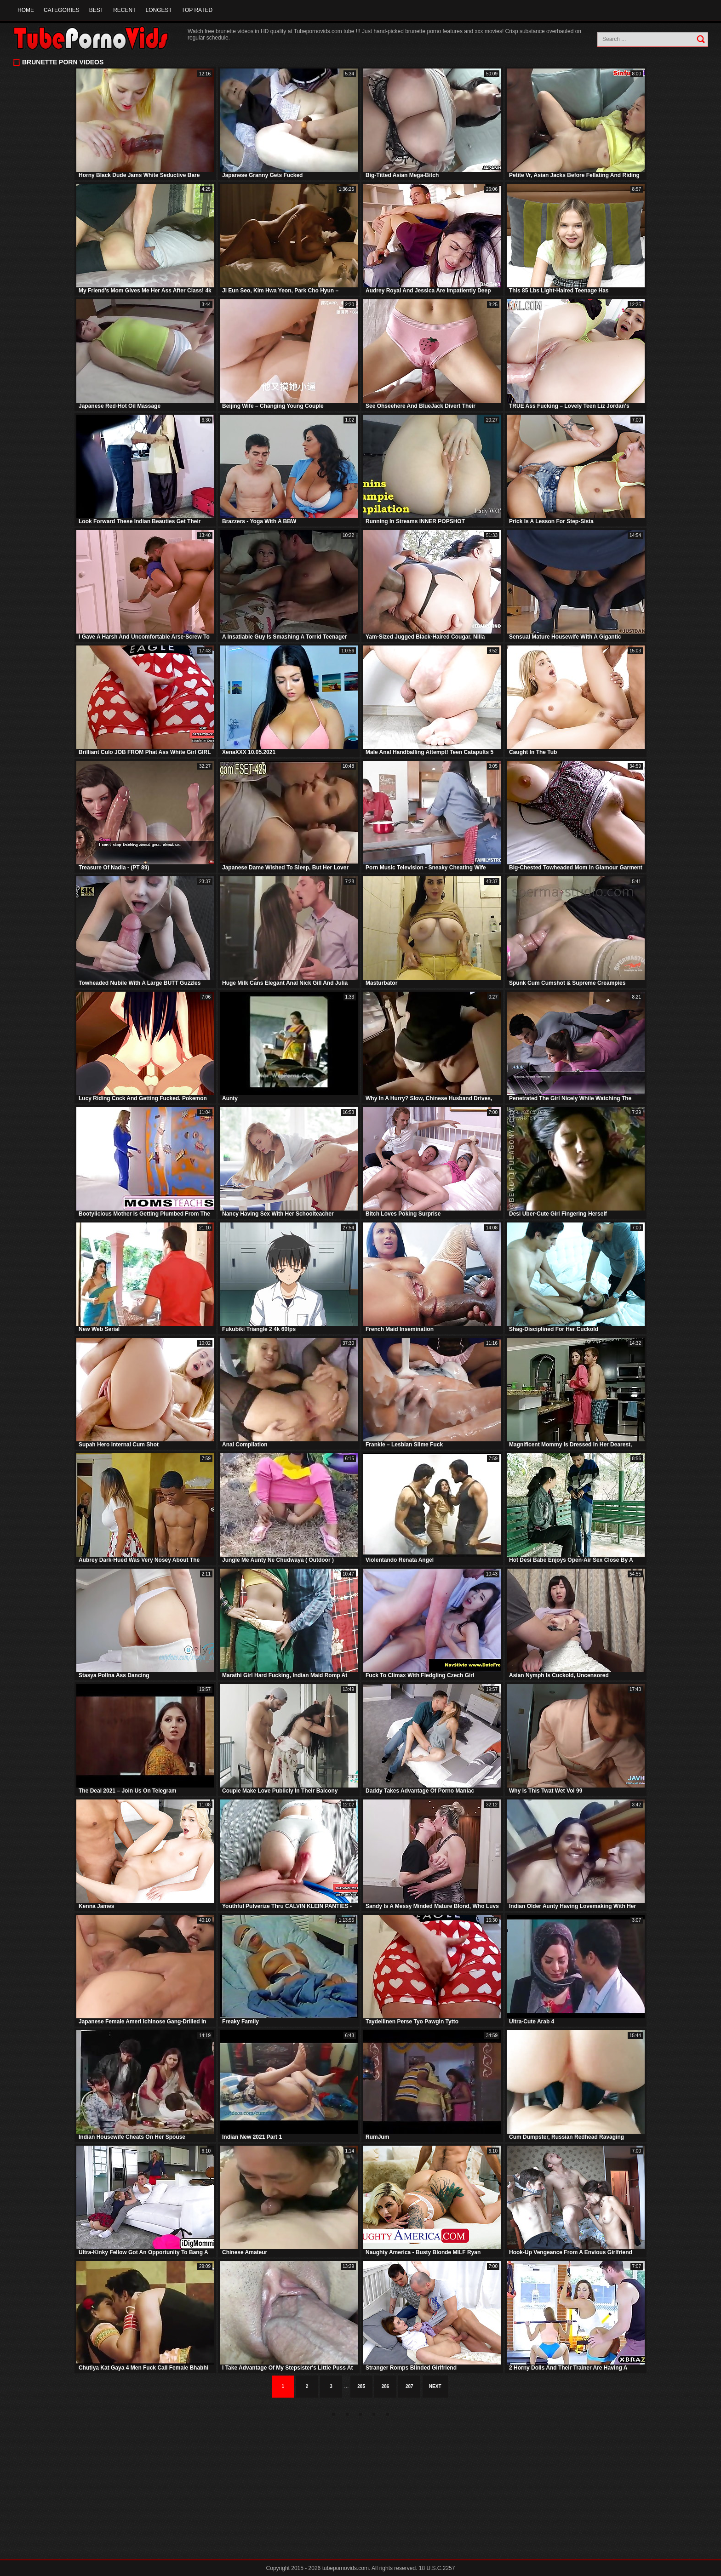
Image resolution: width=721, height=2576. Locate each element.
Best (96, 10)
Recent (124, 10)
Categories (62, 10)
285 (361, 2386)
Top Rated (197, 10)
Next (435, 2386)
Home (25, 10)
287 (409, 2386)
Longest (158, 10)
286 (385, 2386)
